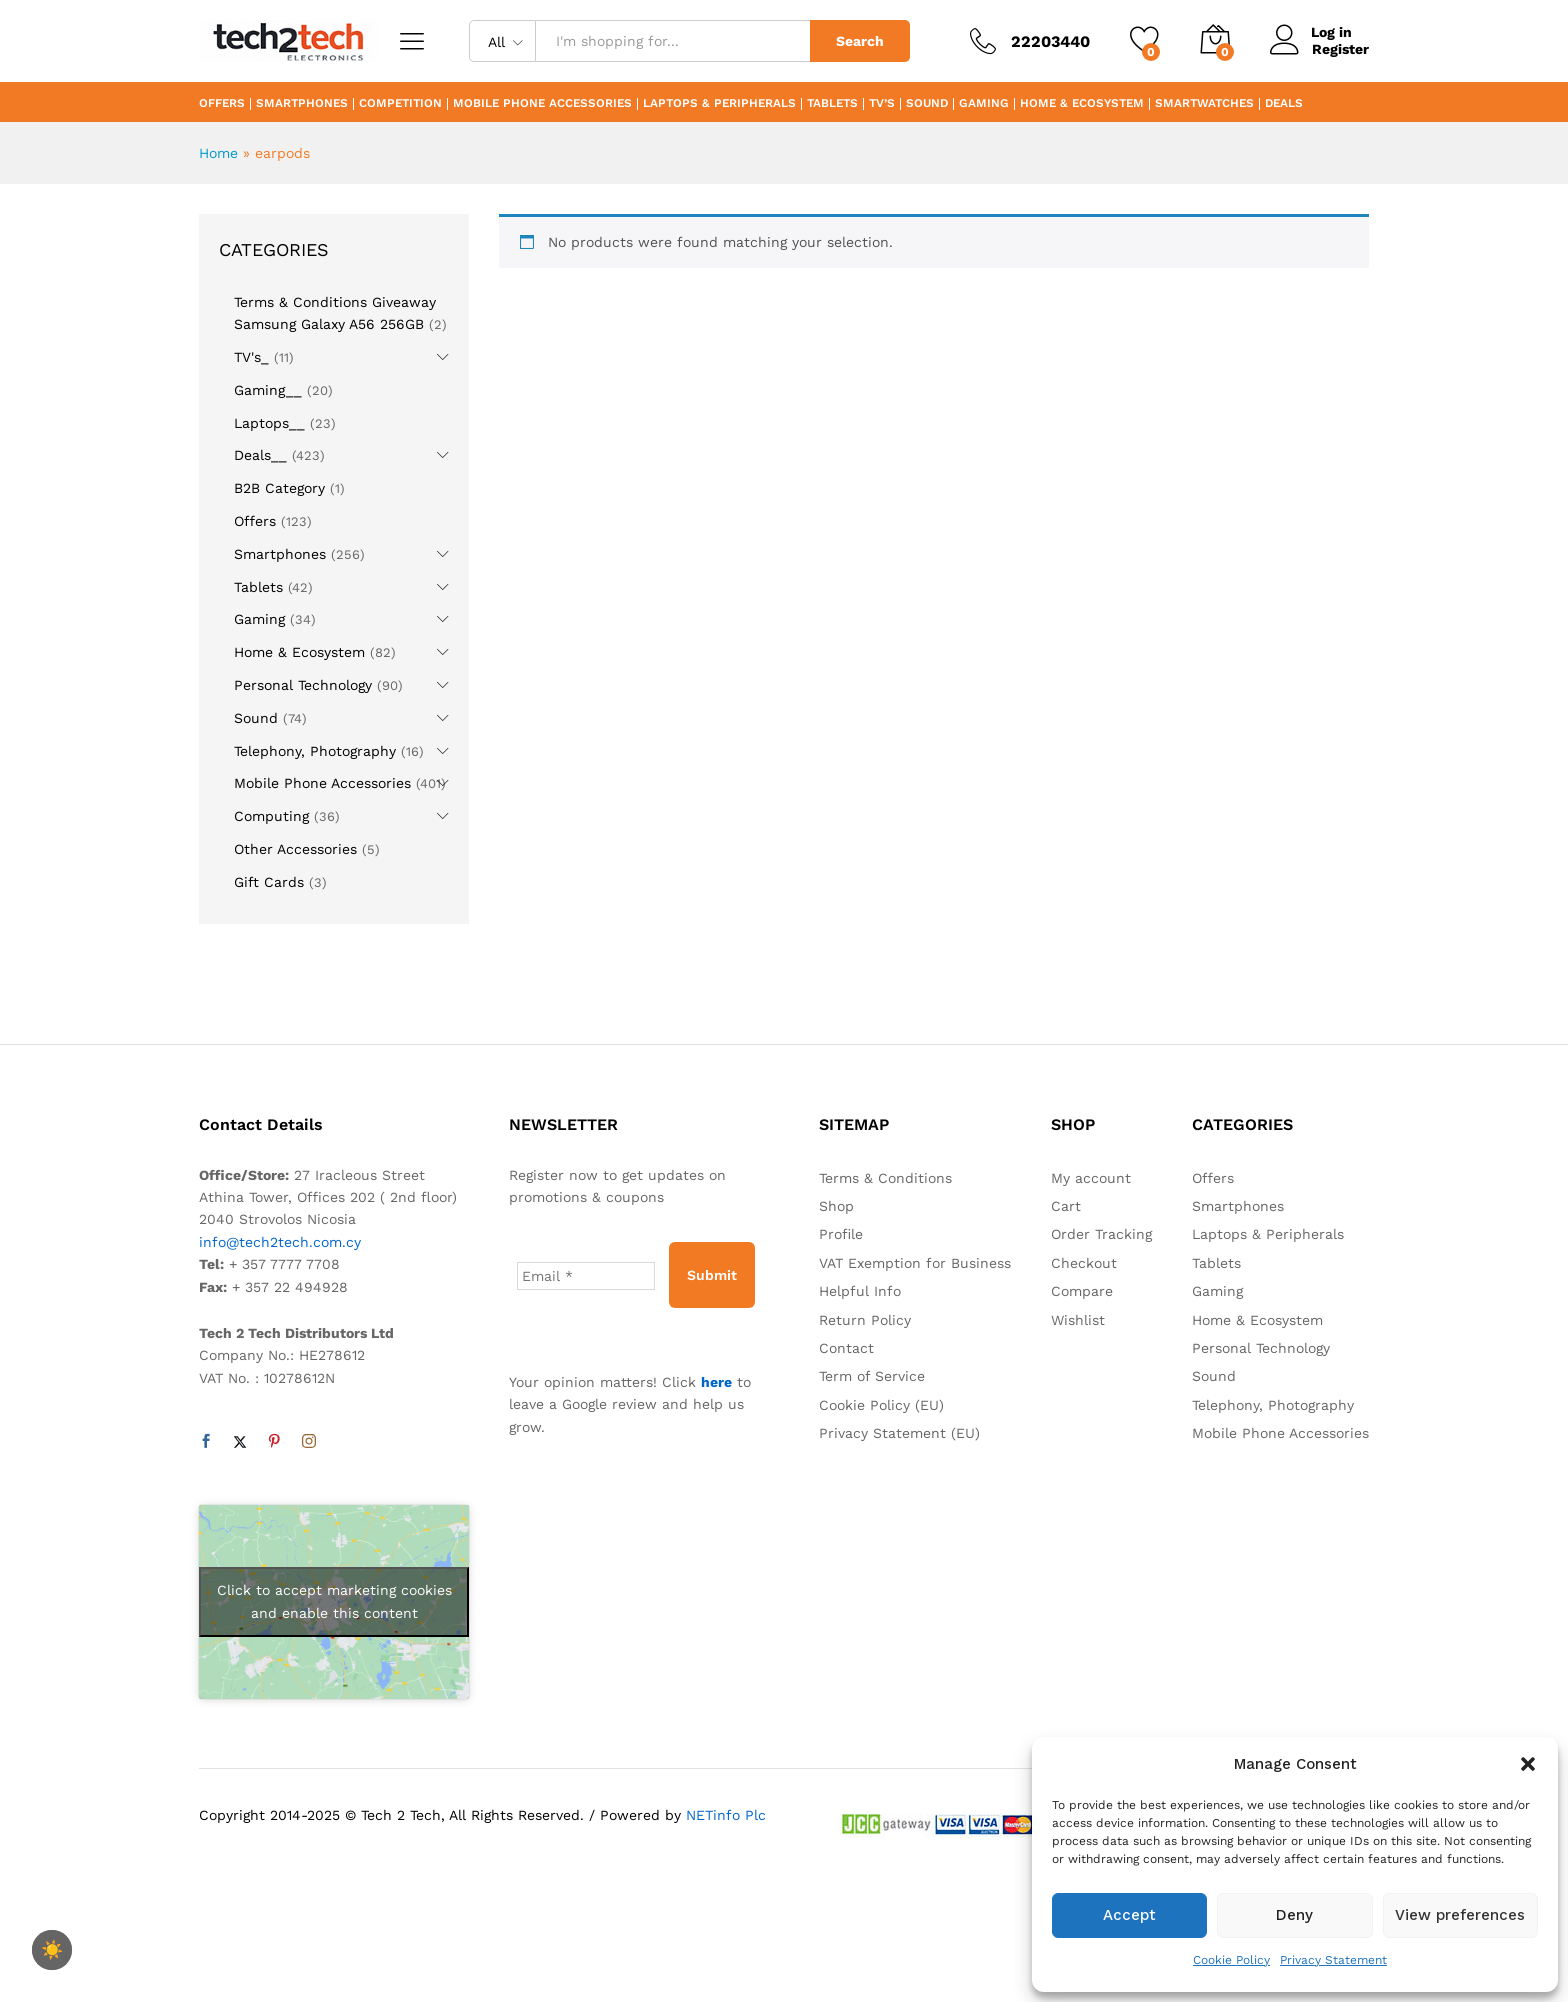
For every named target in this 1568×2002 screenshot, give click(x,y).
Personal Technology (303, 685)
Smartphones (302, 104)
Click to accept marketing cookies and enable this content (334, 1601)
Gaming (984, 104)
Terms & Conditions (885, 1178)
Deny (1294, 1915)
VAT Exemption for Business (915, 1263)
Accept (1129, 1915)
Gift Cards (269, 882)
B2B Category (279, 488)
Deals (1284, 104)
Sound (927, 104)
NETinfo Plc (726, 1815)
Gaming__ (268, 390)
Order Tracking (1101, 1234)
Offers (222, 104)
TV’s (882, 104)
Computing (271, 816)
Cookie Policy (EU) (881, 1405)
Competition (400, 104)
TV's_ (251, 357)
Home (218, 153)
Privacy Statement (1333, 1960)
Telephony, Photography (315, 751)
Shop (836, 1206)
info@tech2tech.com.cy (280, 1242)
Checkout (1084, 1263)
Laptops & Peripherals (719, 104)
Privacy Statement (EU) (899, 1433)
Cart (1066, 1206)
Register (1340, 49)
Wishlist (1078, 1320)
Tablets (832, 104)
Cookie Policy (1231, 1960)
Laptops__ (269, 423)
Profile (841, 1234)
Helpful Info (860, 1291)
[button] (1528, 1764)
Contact (846, 1348)
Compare (1082, 1291)
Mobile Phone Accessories (542, 104)
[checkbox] (52, 1950)
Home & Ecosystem (1082, 104)
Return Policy (865, 1320)
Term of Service (872, 1376)
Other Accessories (295, 849)
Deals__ (260, 455)
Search (860, 41)
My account (1091, 1178)
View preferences (1460, 1915)
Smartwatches (1204, 104)
